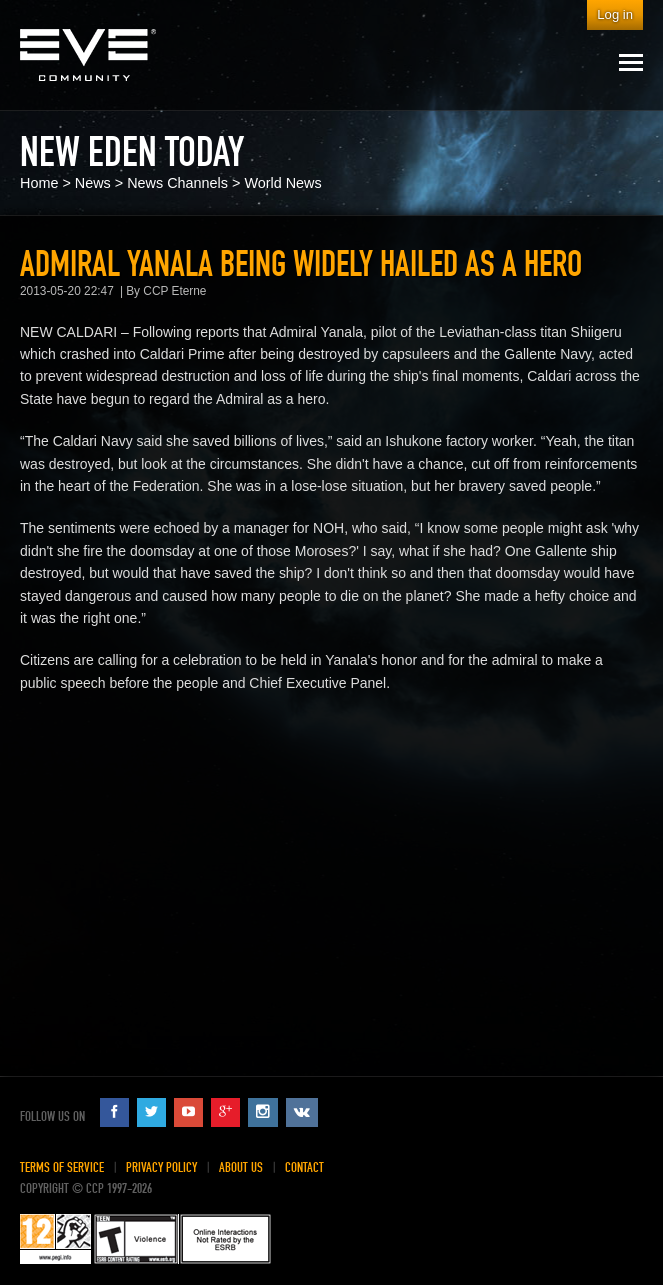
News (93, 183)
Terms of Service (62, 1167)
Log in (615, 14)
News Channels (177, 183)
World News (282, 183)
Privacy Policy (161, 1167)
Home (39, 183)
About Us (241, 1167)
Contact (304, 1167)
